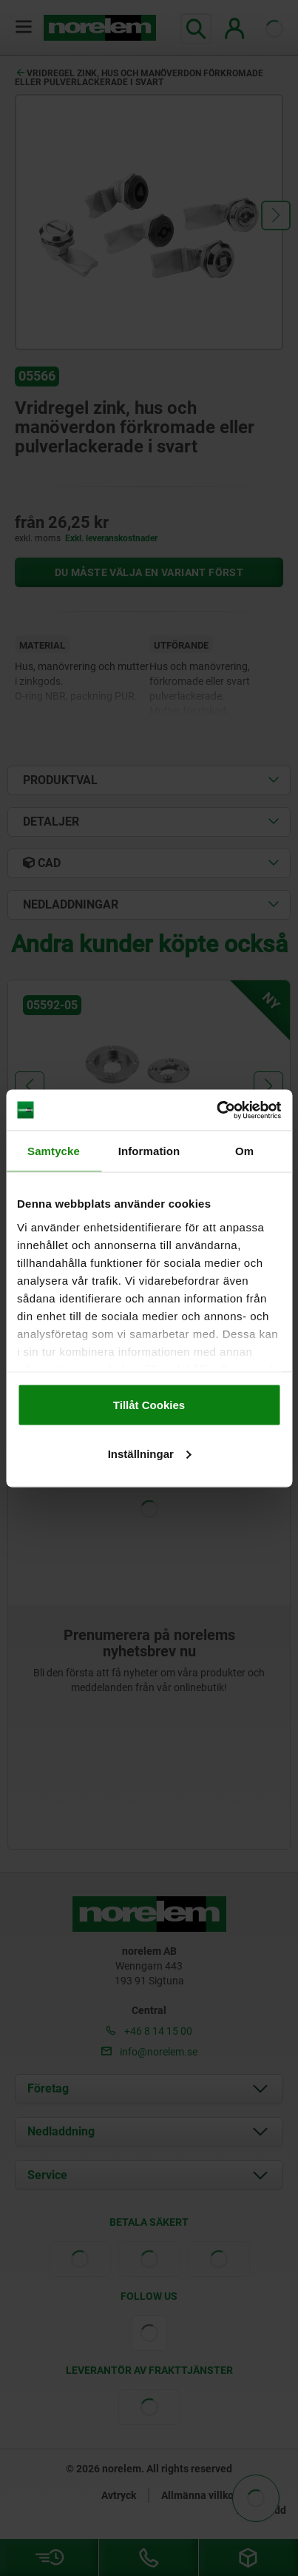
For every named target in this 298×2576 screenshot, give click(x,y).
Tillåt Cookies (149, 1405)
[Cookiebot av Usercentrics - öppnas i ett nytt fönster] (216, 1110)
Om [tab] (244, 1151)
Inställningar (150, 1453)
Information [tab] (149, 1151)
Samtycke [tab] (53, 1151)
